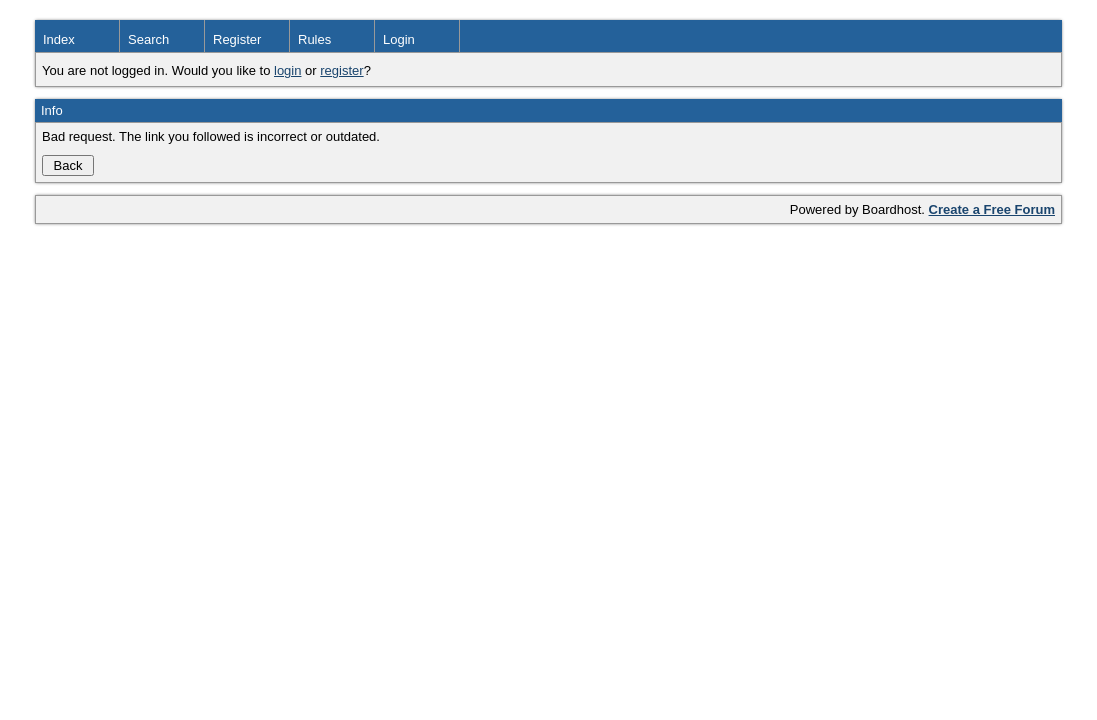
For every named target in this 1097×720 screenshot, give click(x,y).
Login (399, 39)
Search (148, 39)
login (287, 70)
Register (237, 39)
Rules (314, 39)
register (341, 70)
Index (59, 39)
